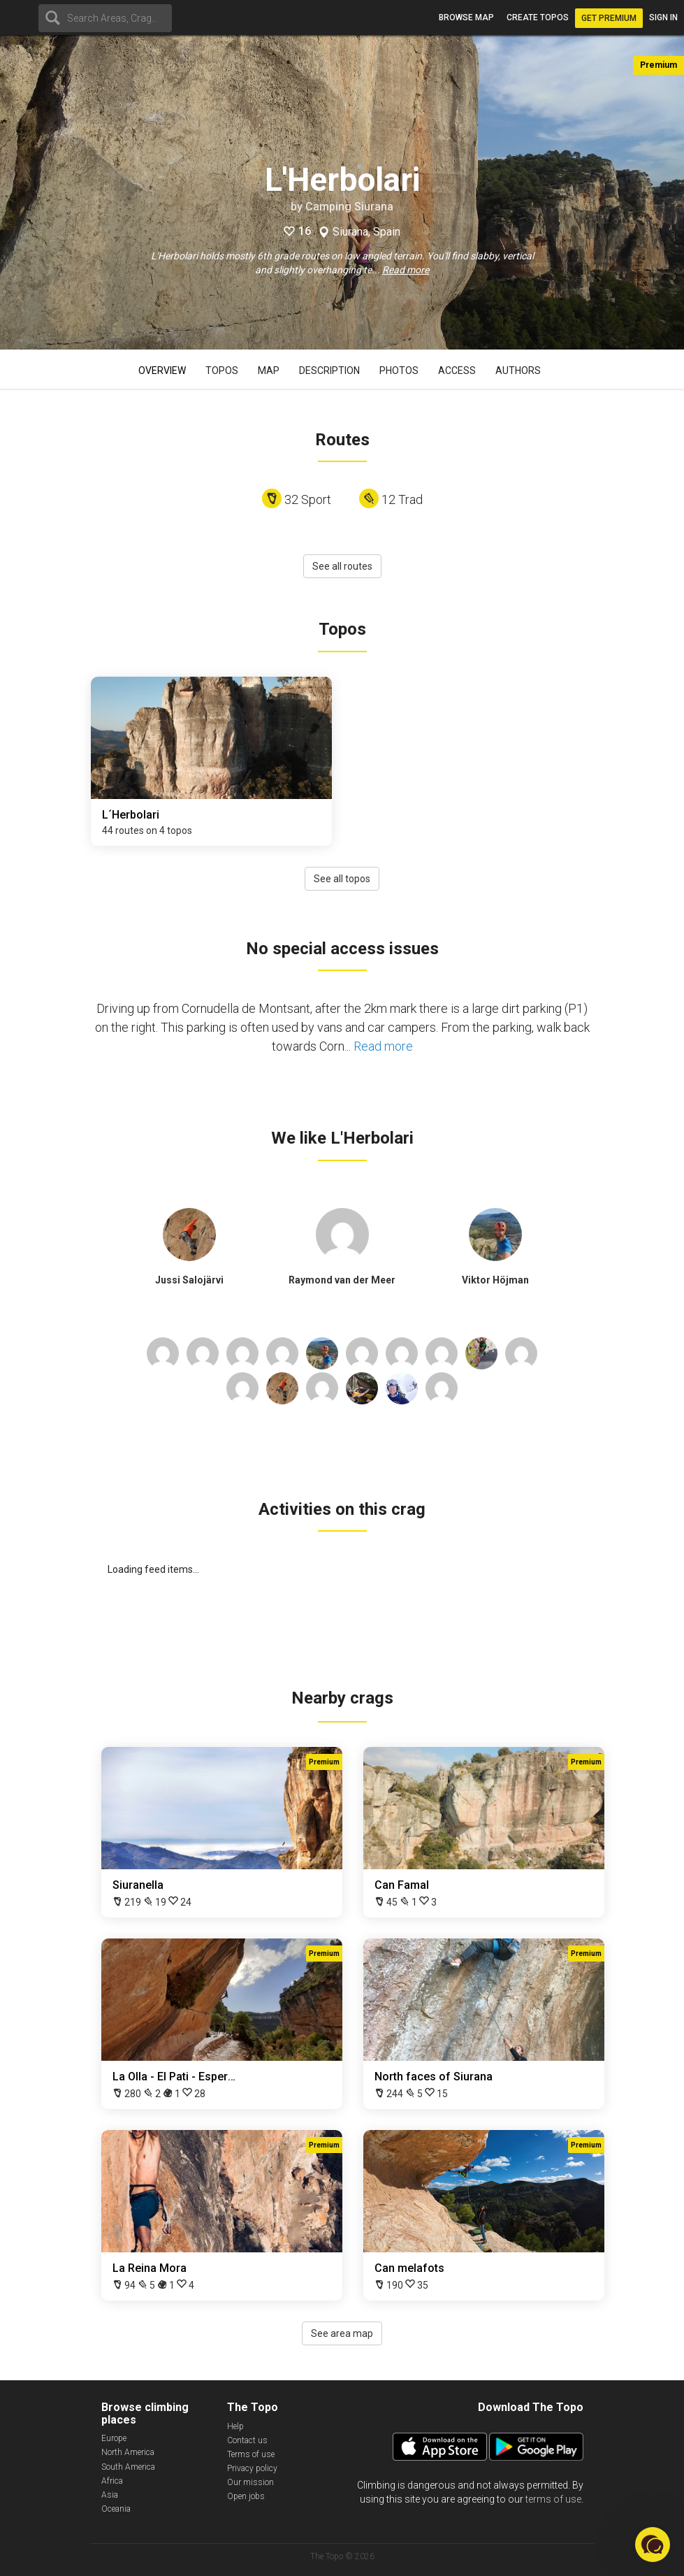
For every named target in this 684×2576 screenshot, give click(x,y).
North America (127, 2452)
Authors (518, 370)
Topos (221, 370)
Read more (405, 269)
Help (235, 2426)
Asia (109, 2495)
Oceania (116, 2509)
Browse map (466, 17)
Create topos (538, 17)
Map (268, 370)
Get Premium (608, 18)
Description (329, 370)
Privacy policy (252, 2468)
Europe (113, 2438)
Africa (112, 2481)
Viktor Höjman (495, 1280)
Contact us (247, 2440)
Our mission (250, 2482)
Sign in (663, 17)
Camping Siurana (349, 206)
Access (457, 370)
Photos (399, 370)
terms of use (553, 2499)
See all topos (342, 878)
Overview (162, 370)
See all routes (342, 566)
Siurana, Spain (366, 232)
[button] (652, 2544)
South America (128, 2467)
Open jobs (246, 2496)
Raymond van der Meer (342, 1280)
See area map (342, 2333)
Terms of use (251, 2454)
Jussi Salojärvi (189, 1280)
